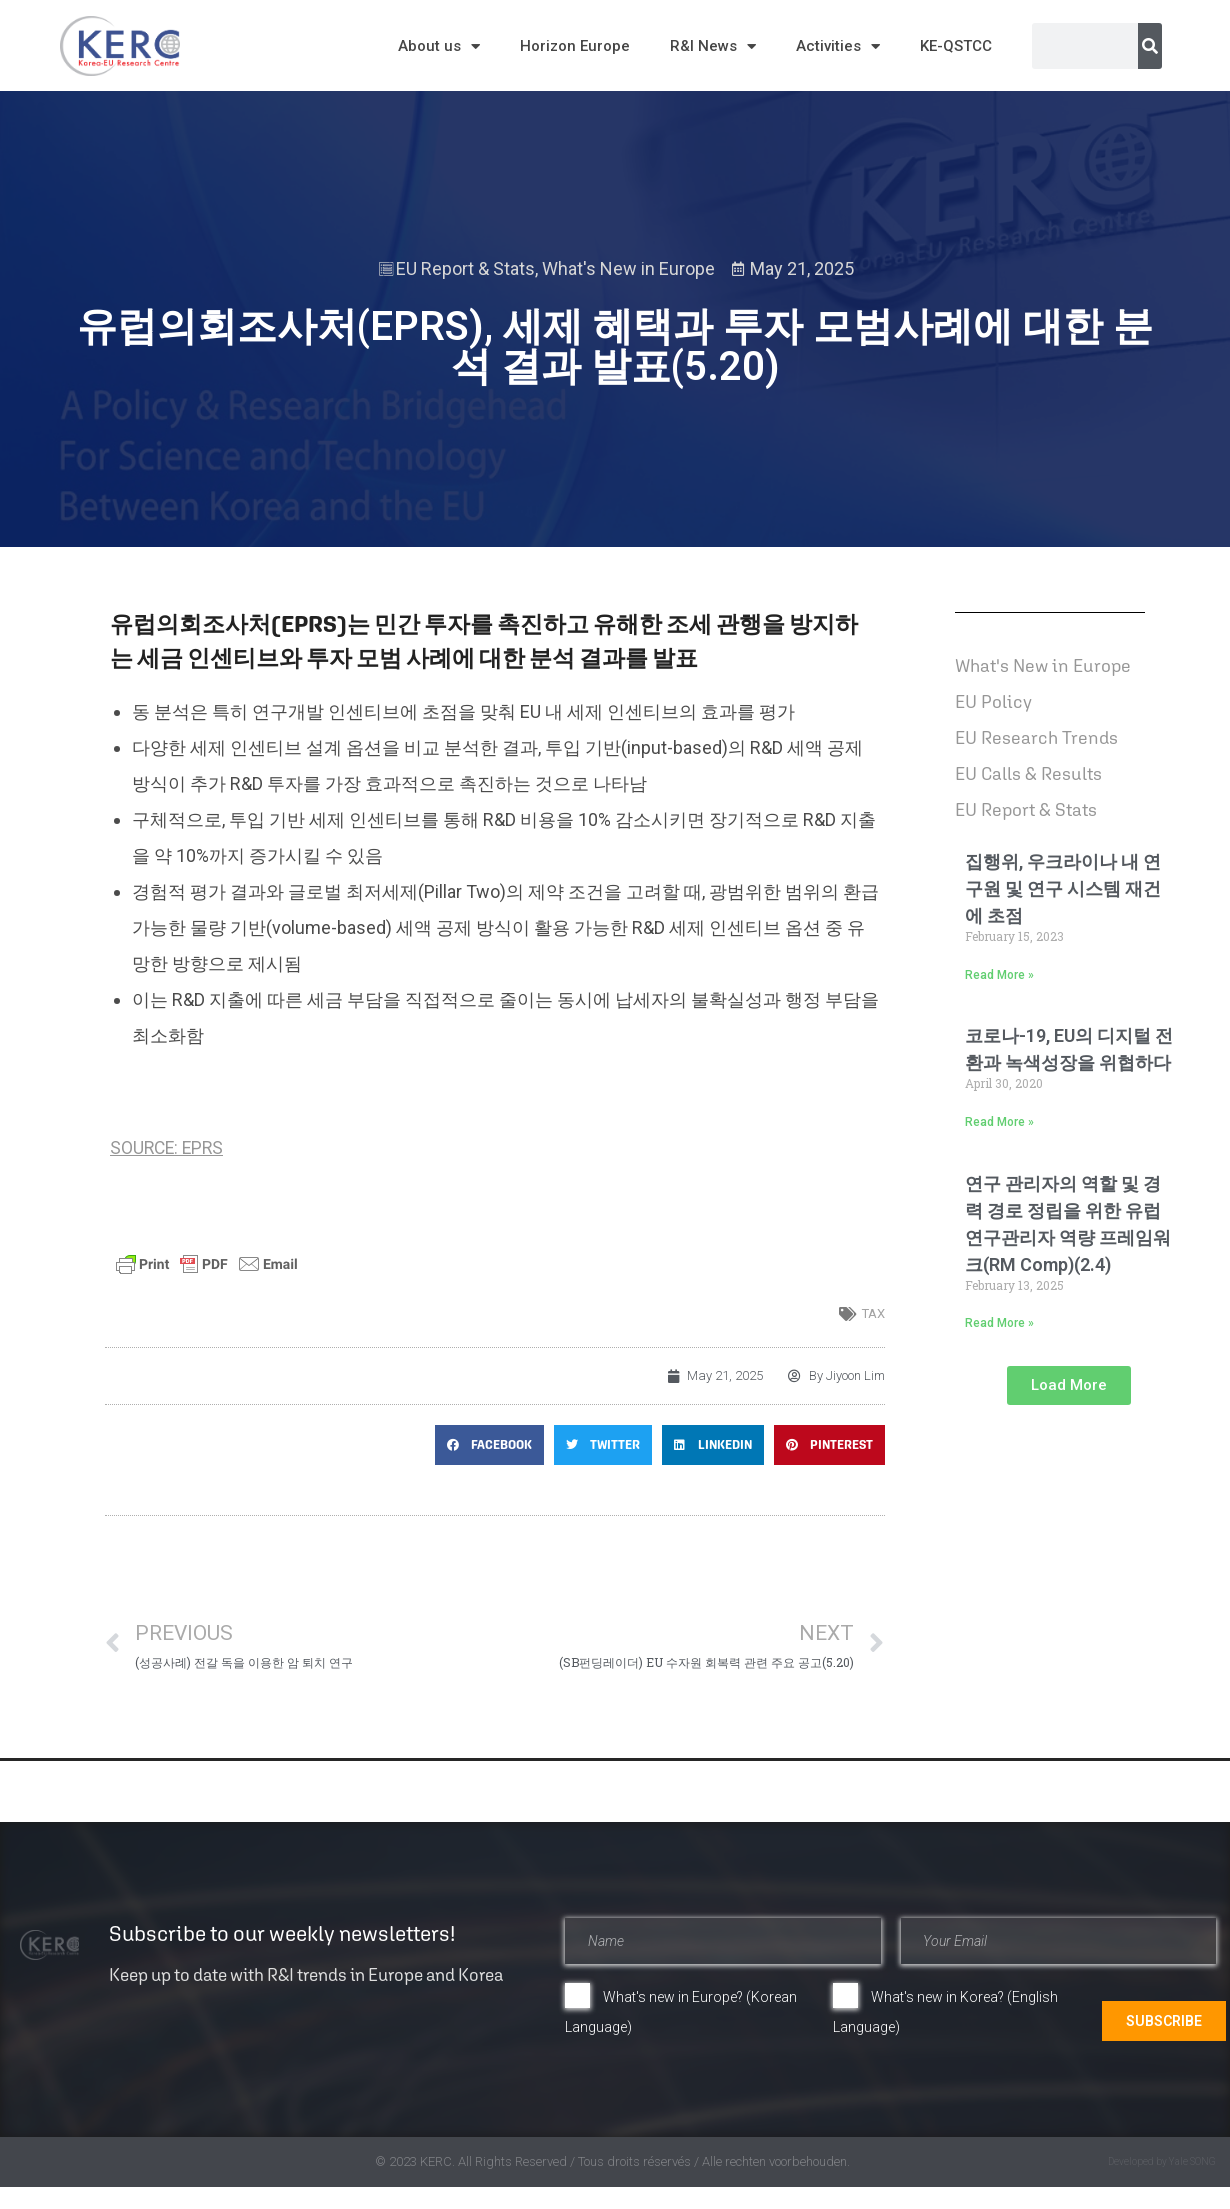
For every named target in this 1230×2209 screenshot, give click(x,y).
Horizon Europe (575, 46)
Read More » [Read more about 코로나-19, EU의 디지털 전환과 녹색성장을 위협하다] (999, 1122)
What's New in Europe (628, 268)
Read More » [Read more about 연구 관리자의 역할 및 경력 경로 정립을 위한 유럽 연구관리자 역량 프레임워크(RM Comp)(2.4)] (999, 1323)
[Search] (1150, 46)
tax (873, 1313)
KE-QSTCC (956, 46)
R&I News (713, 46)
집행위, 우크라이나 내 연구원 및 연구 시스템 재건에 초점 (1063, 888)
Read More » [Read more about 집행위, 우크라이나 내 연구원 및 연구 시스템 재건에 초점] (999, 975)
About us (439, 46)
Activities (838, 46)
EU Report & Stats (465, 268)
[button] (489, 1445)
